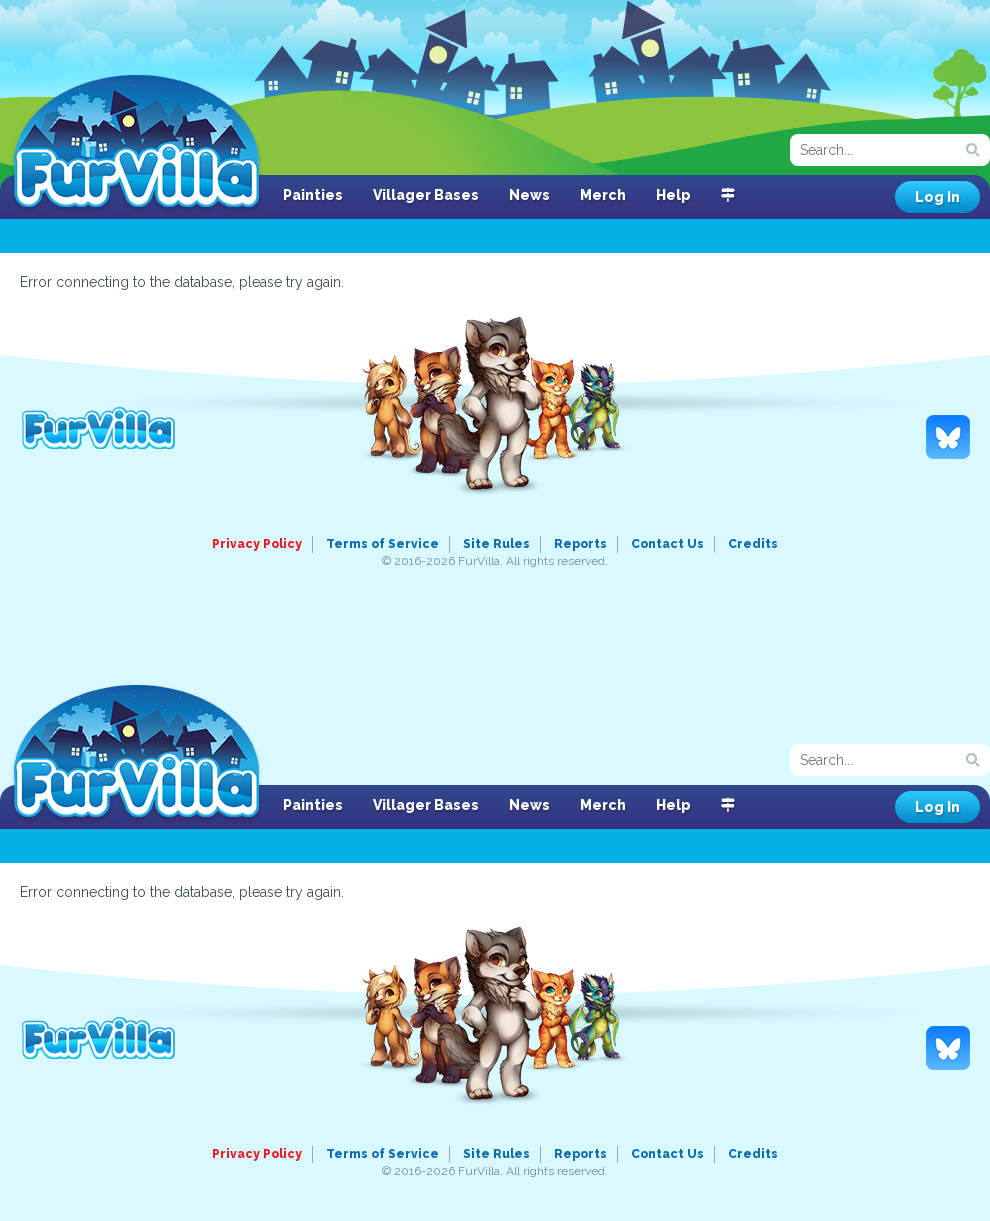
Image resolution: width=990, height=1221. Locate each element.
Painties (313, 195)
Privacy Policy (257, 544)
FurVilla (136, 143)
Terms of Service (382, 544)
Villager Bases (426, 195)
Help (673, 195)
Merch (603, 195)
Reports (580, 544)
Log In (937, 197)
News (529, 195)
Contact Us (667, 544)
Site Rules (496, 544)
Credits (753, 544)
